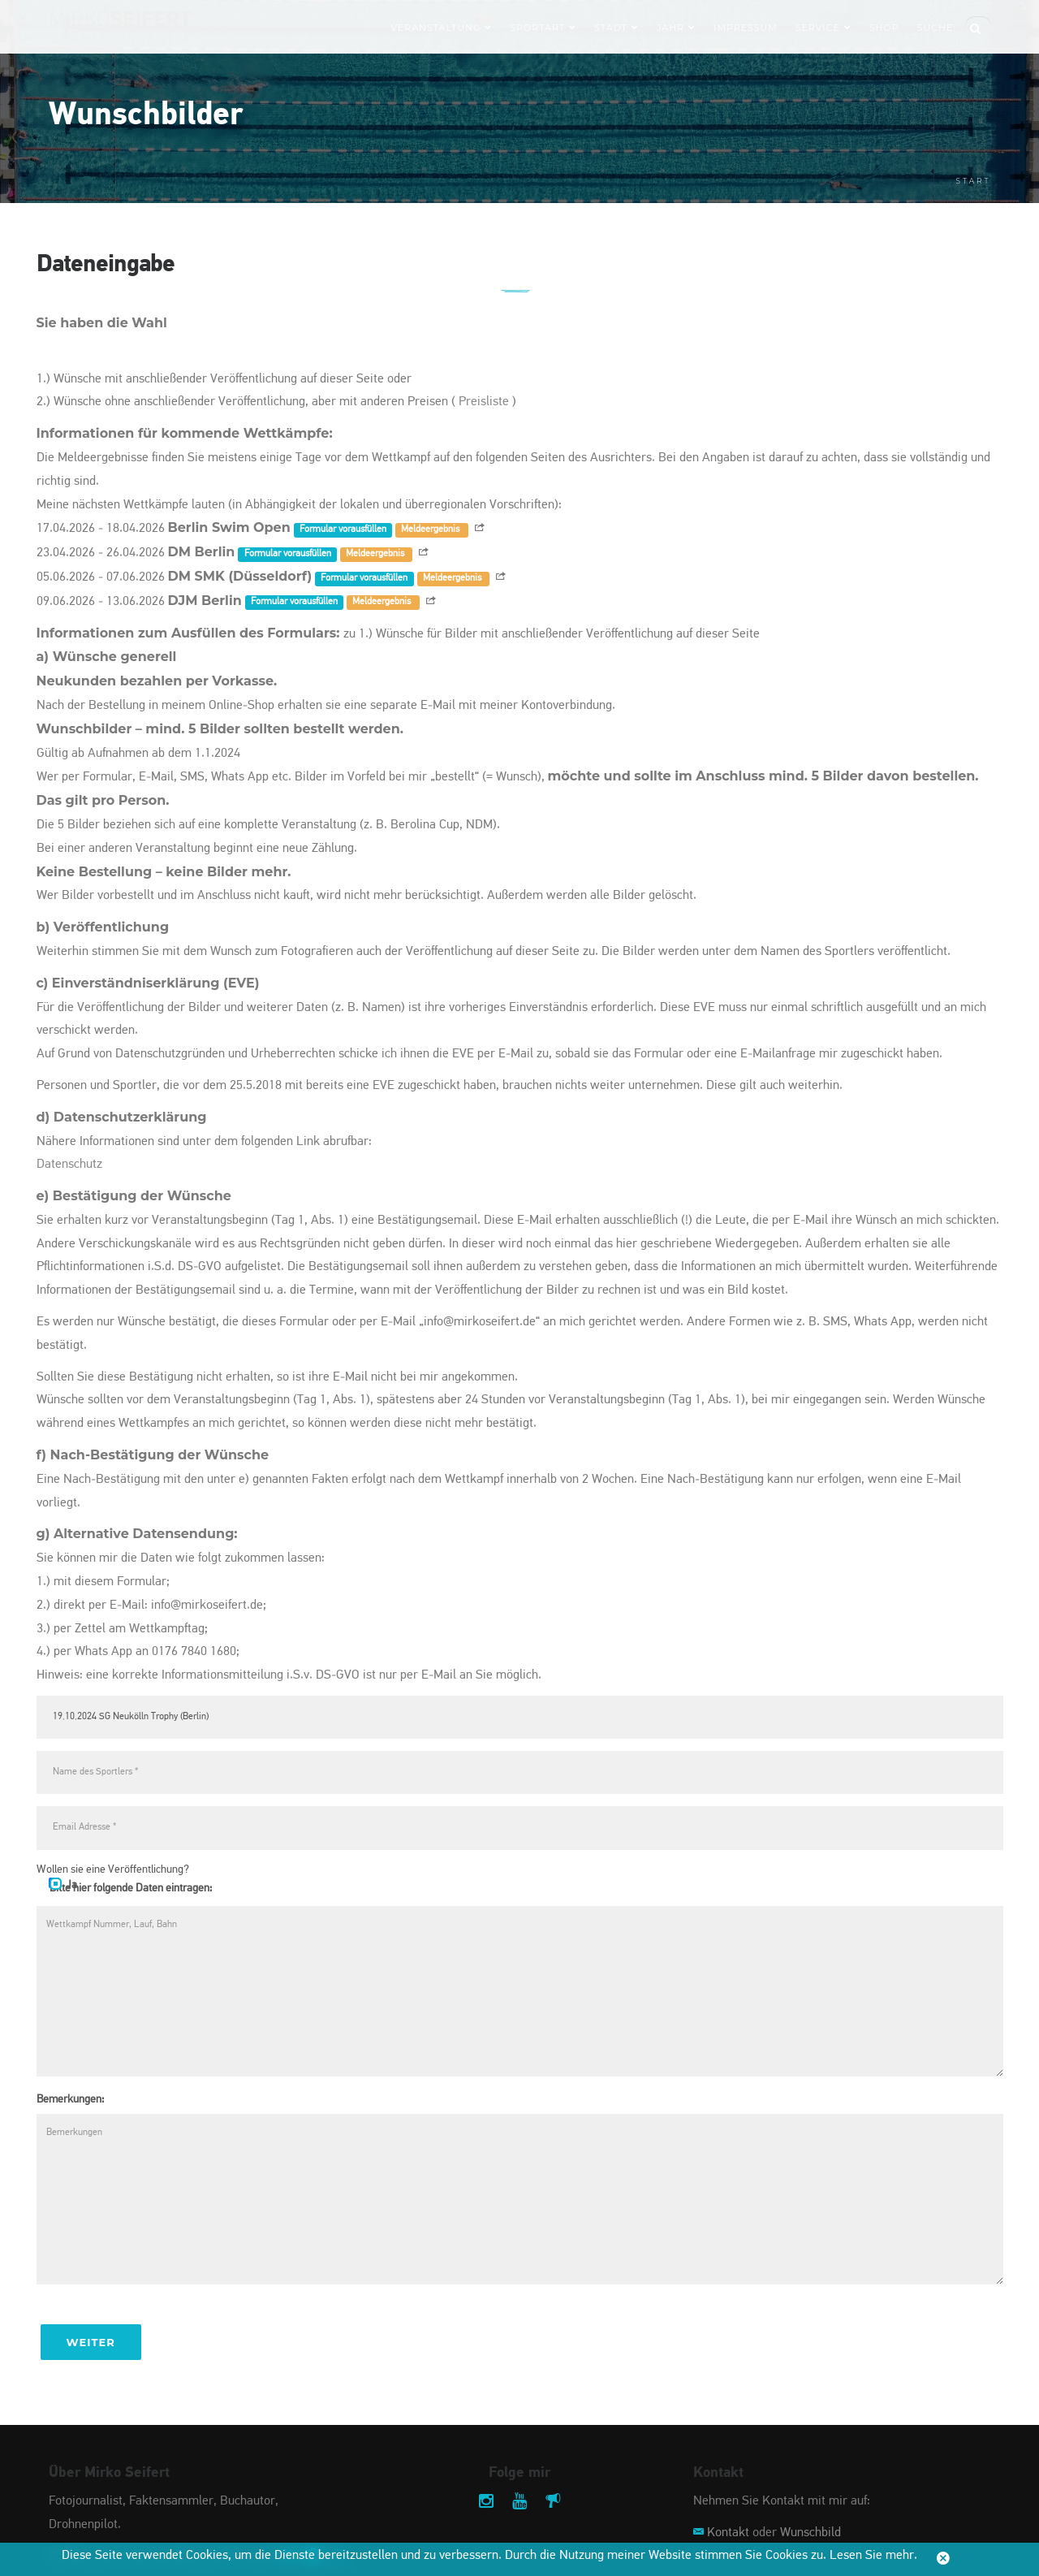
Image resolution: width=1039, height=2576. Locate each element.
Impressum (746, 27)
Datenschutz (69, 1164)
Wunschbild (810, 2532)
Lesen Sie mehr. (873, 2555)
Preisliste (484, 401)
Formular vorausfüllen (343, 529)
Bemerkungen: (70, 2099)
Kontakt (728, 2532)
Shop (884, 27)
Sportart (543, 27)
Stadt (616, 27)
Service (823, 27)
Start (973, 180)
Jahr (676, 27)
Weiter (91, 2342)
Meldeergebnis (431, 529)
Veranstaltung (441, 27)
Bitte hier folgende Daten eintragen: (131, 1888)
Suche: (936, 27)
